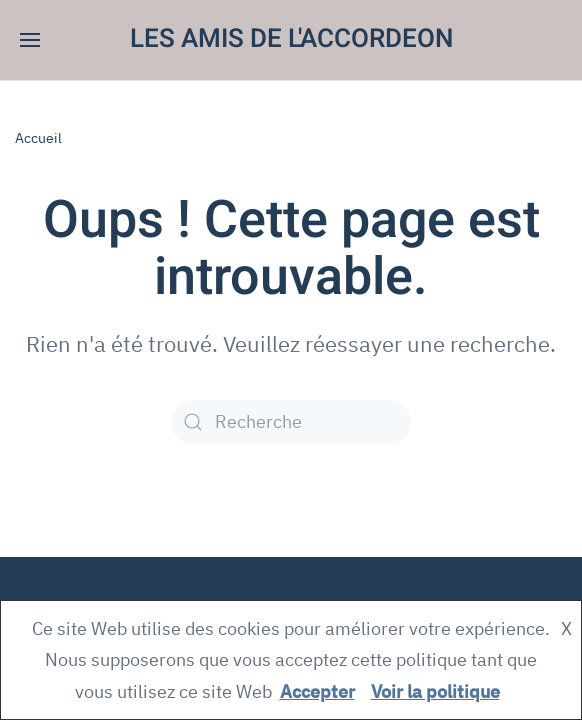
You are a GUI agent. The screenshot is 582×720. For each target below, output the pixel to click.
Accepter (317, 691)
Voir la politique (435, 691)
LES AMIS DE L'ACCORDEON (291, 39)
